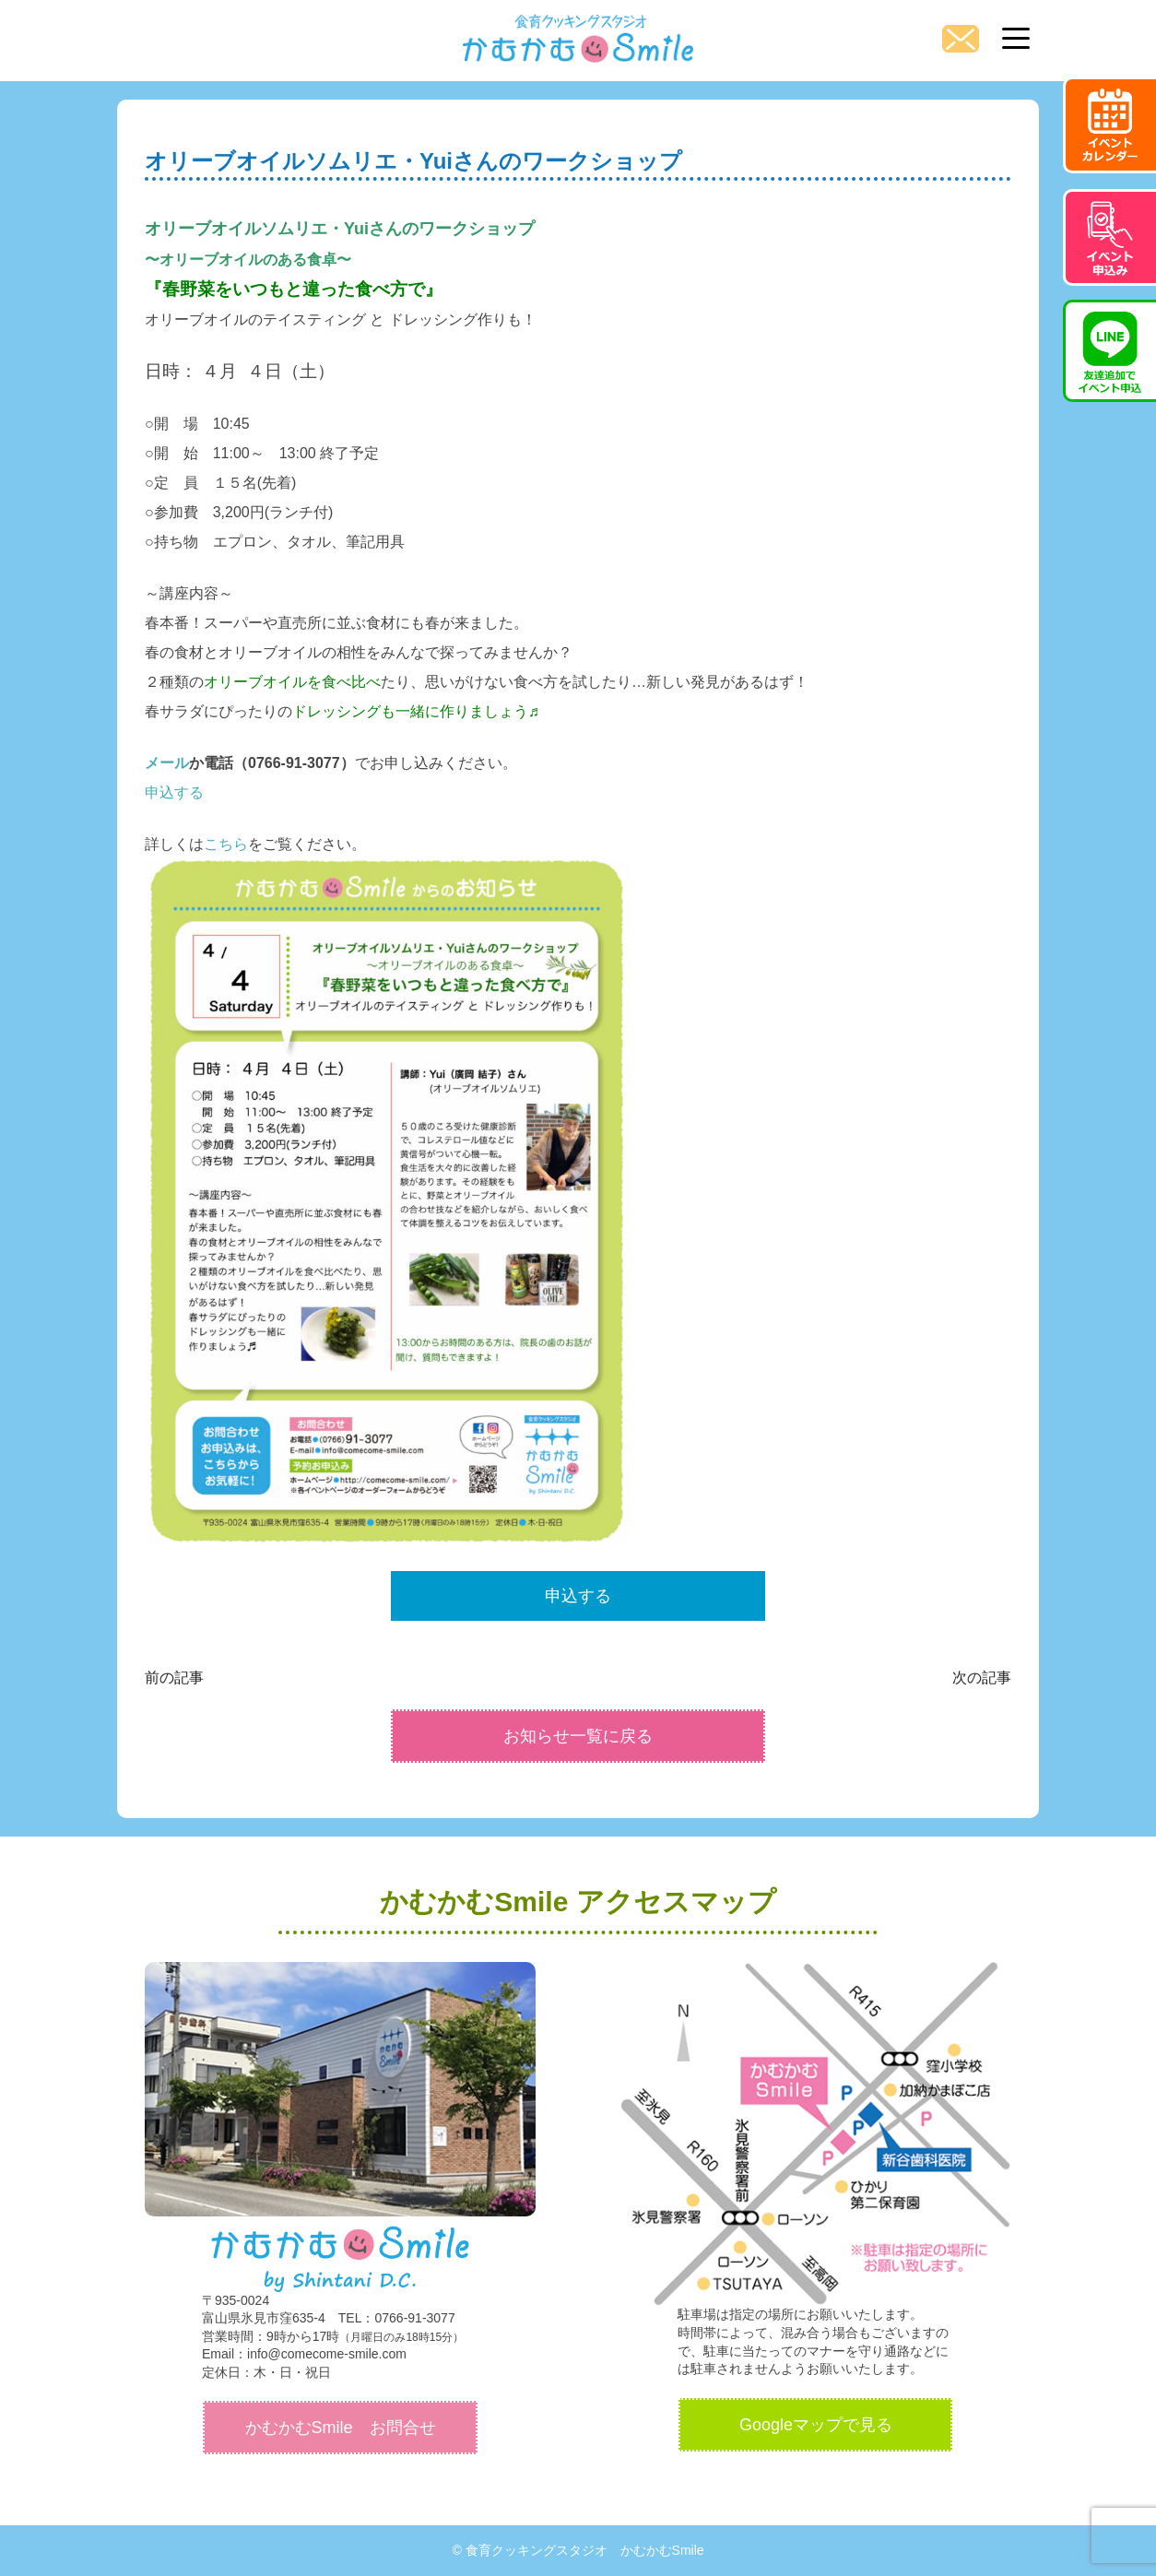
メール (167, 763)
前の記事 (174, 1677)
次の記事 (981, 1677)
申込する (174, 792)
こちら (226, 844)
